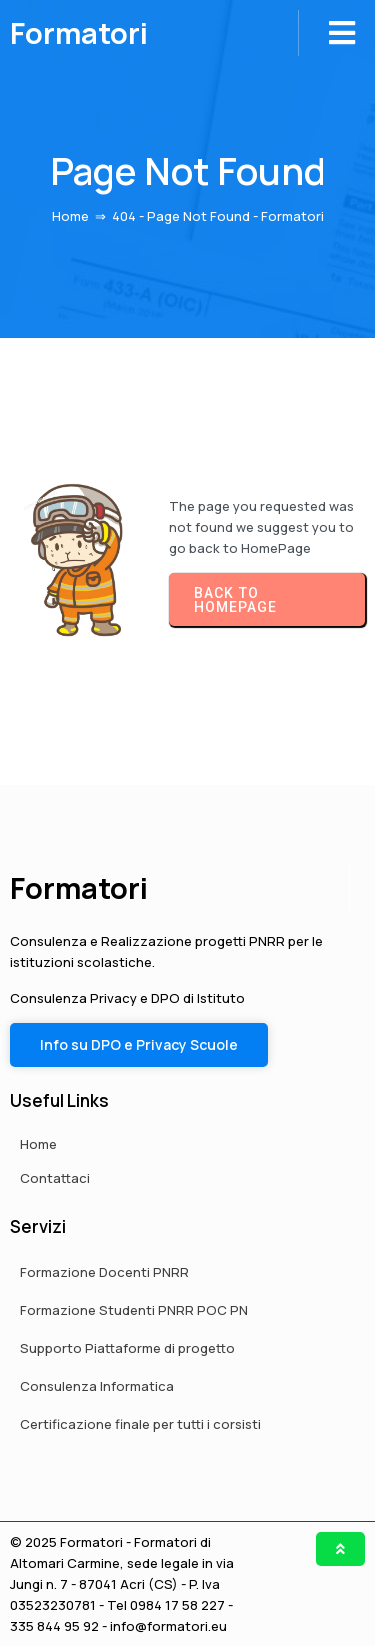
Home (70, 216)
